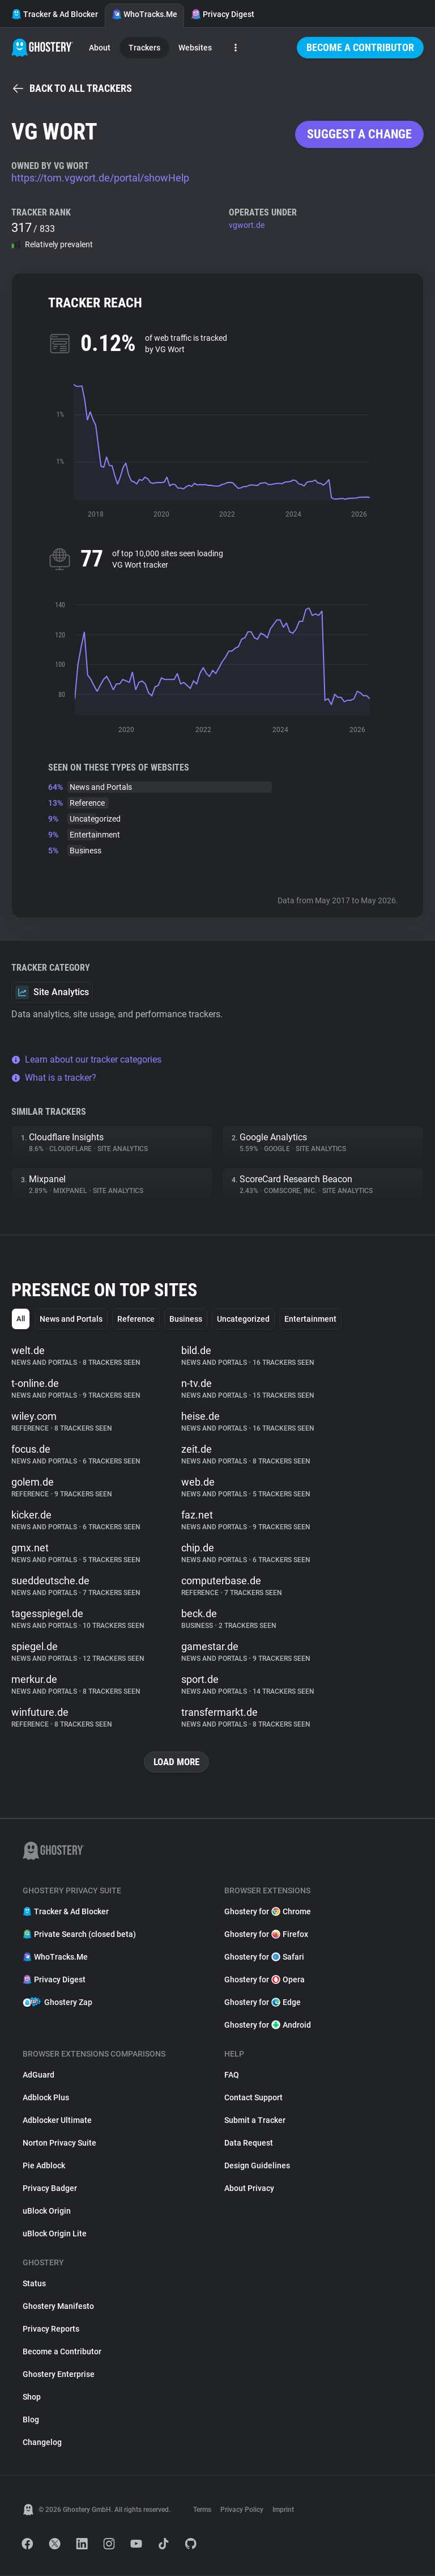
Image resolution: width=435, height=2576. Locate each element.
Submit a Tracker (254, 2120)
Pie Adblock (44, 2166)
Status (34, 2284)
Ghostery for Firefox (266, 1934)
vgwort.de (247, 225)
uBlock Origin (47, 2211)
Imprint (283, 2510)
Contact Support (253, 2098)
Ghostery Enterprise (59, 2374)
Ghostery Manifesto (58, 2306)
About (99, 47)
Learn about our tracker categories (86, 1059)
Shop (32, 2397)
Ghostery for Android (267, 2025)
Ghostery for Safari (264, 1957)
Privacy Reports (51, 2329)
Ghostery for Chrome (267, 1912)
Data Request (248, 2143)
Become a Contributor (360, 47)
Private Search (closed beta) (79, 1934)
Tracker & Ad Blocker (54, 14)
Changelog (42, 2442)
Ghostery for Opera (264, 1980)
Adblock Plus (46, 2098)
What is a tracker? (53, 1077)
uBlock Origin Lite (55, 2234)
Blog (31, 2420)
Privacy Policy (241, 2510)
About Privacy (249, 2188)
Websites (195, 47)
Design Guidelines (257, 2166)
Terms (202, 2510)
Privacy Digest (222, 14)
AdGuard (38, 2075)
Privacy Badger (50, 2188)
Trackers (144, 47)
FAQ (231, 2075)
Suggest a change (359, 134)
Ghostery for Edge (262, 2002)
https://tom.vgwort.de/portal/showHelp (100, 178)
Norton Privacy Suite (59, 2143)
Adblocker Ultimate (57, 2120)
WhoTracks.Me (144, 14)
